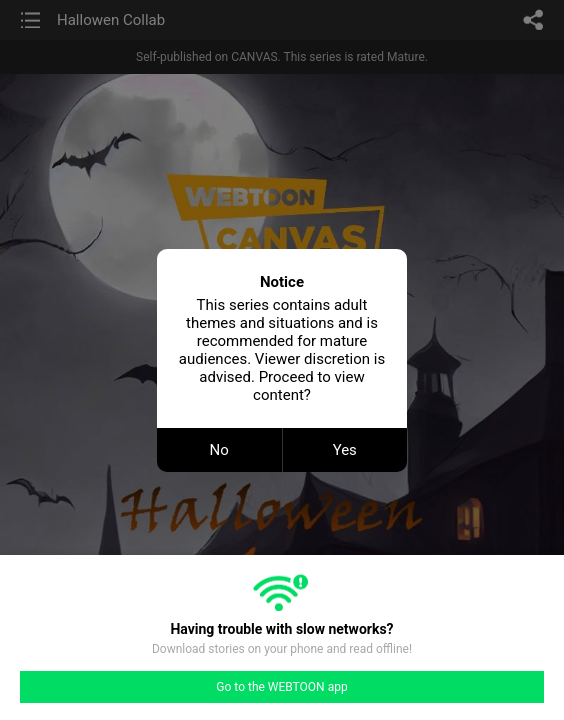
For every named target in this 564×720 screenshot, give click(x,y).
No (219, 450)
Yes (345, 450)
